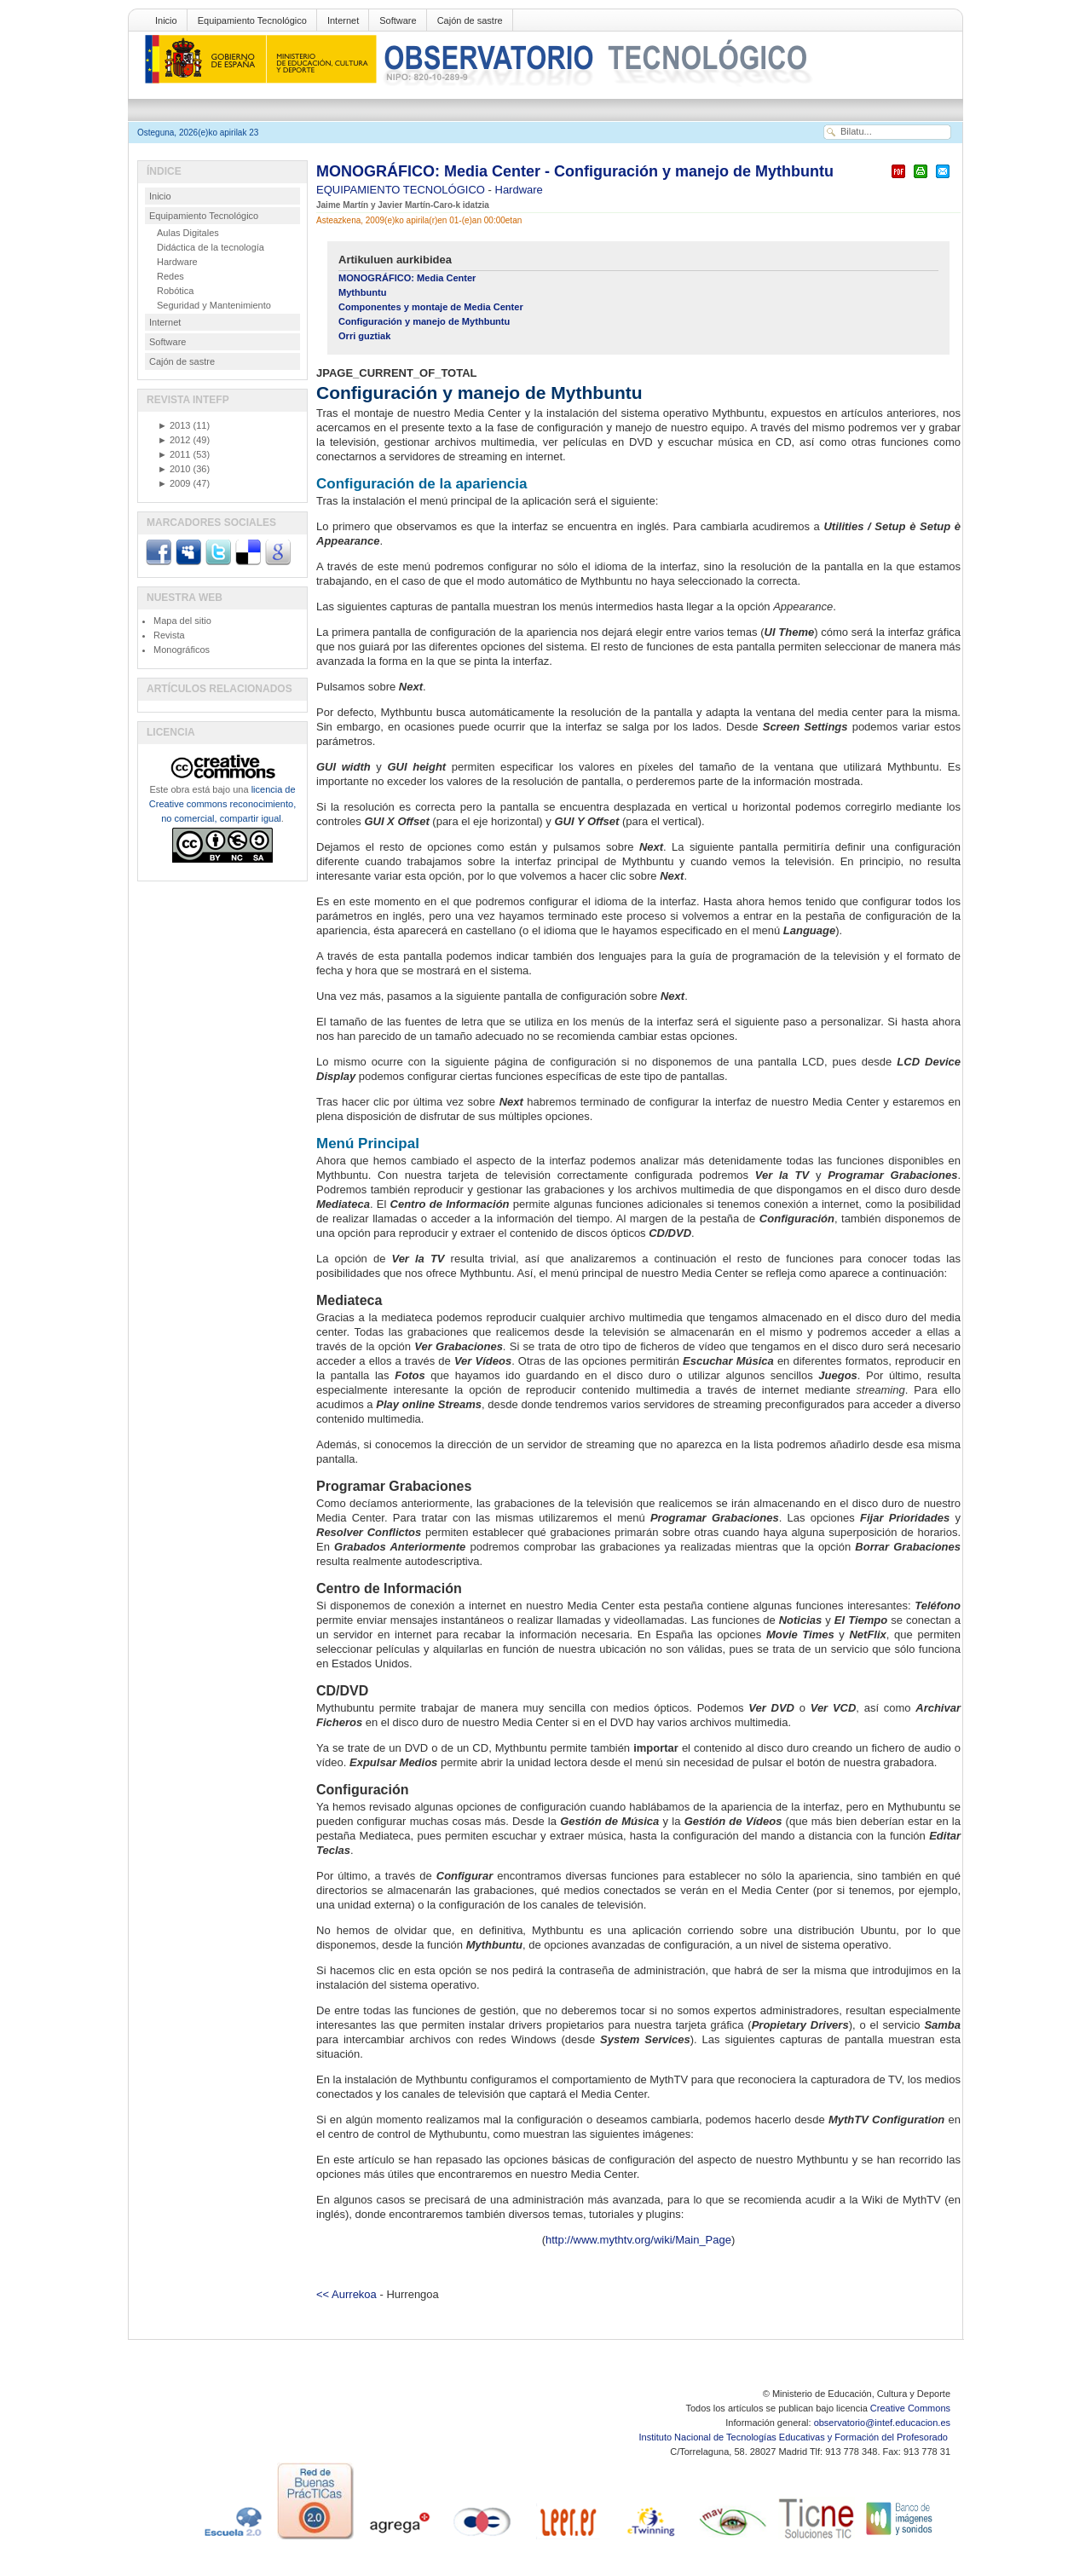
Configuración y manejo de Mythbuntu (424, 321)
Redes (170, 276)
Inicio (166, 20)
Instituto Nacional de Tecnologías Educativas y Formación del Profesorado (794, 2437)
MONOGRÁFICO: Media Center (407, 278)
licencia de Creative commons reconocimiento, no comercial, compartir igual (222, 803)
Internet (343, 20)
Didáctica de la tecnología (210, 247)
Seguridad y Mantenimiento (214, 305)
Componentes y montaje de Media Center (430, 307)
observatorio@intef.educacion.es (882, 2422)
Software (397, 20)
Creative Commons (910, 2408)
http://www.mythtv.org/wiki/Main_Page (638, 2239)
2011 (174, 454)
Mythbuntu (362, 292)
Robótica (175, 291)
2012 (174, 440)
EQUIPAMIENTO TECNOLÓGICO (402, 189)
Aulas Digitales (188, 233)
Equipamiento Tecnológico (252, 20)
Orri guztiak (364, 336)
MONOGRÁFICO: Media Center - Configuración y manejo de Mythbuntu (575, 171)
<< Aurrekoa (346, 2294)
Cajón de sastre (470, 20)
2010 (174, 469)
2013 (174, 425)
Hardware (519, 189)
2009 (174, 483)
